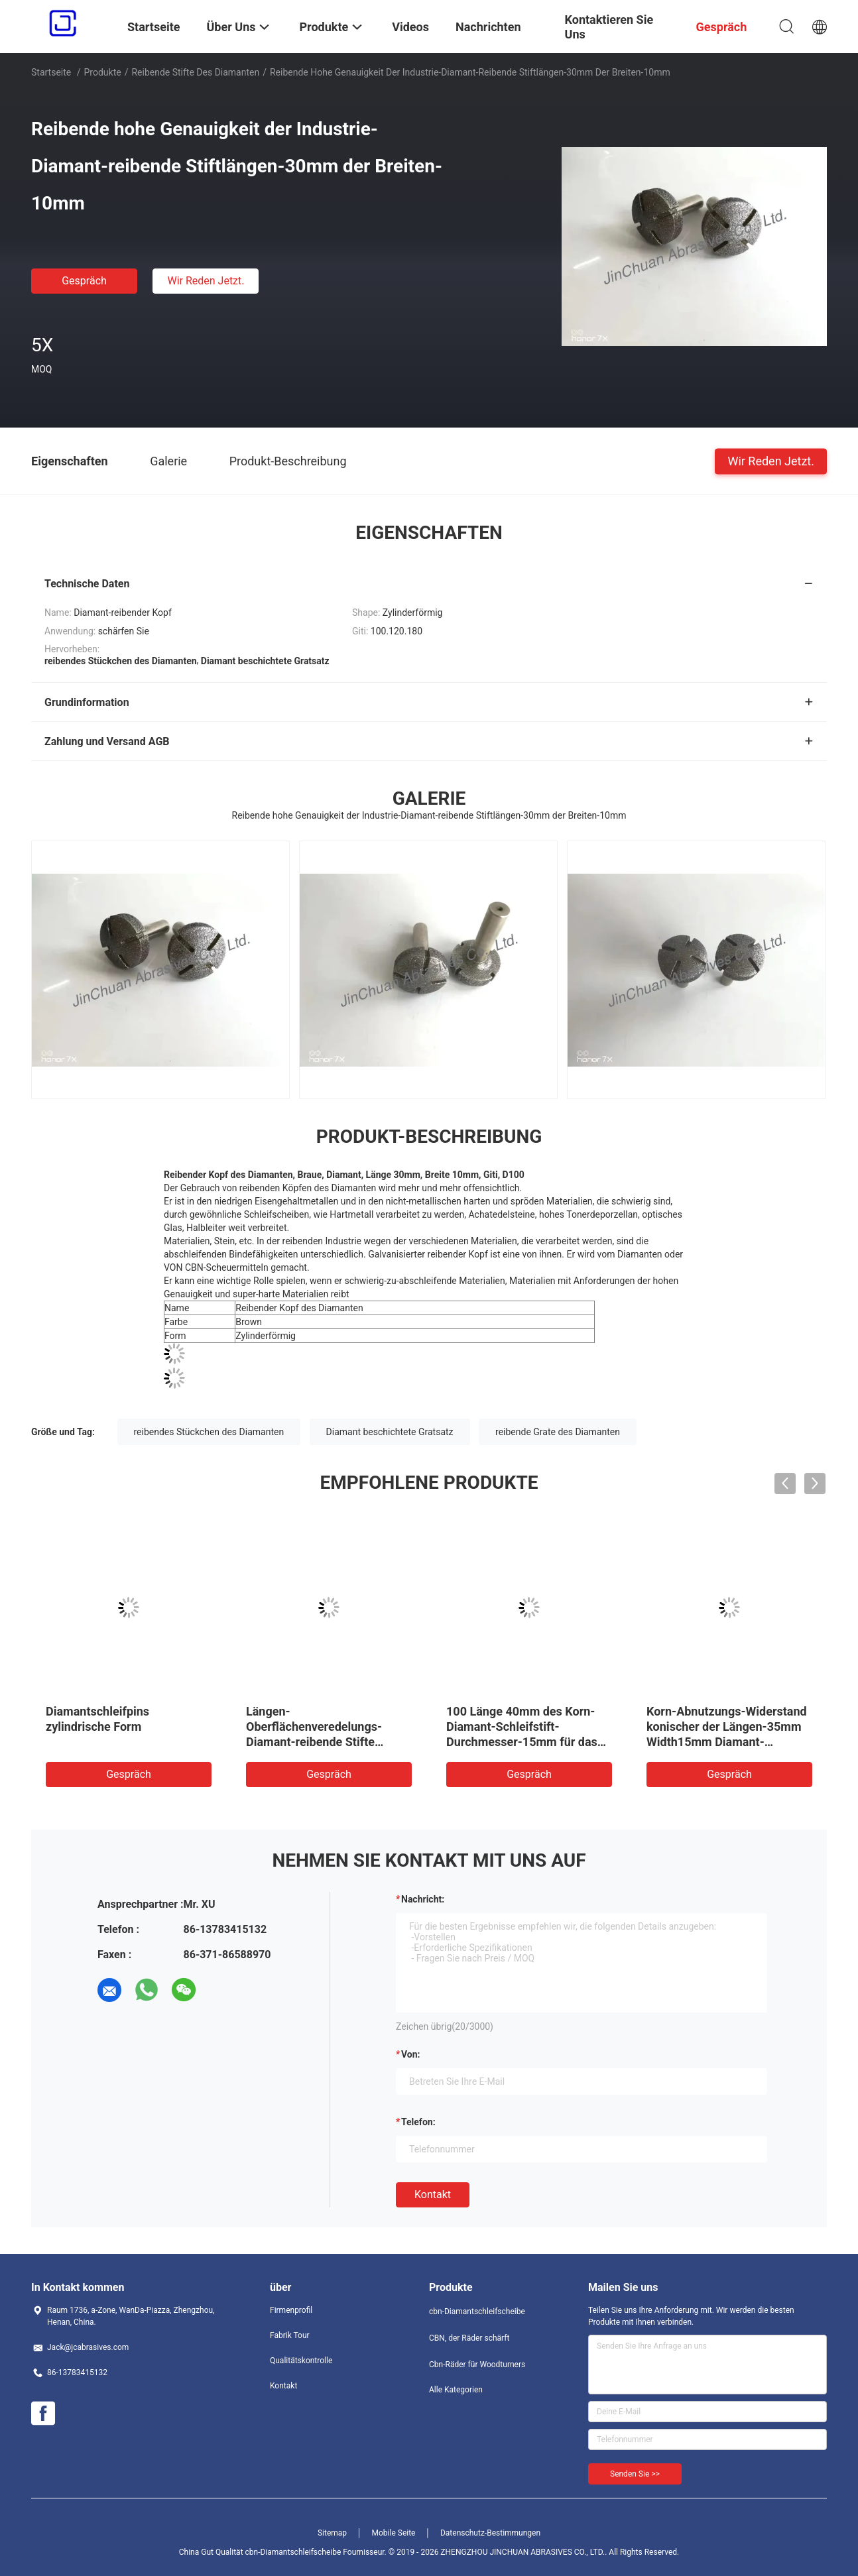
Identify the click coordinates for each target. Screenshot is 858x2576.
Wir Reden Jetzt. (205, 280)
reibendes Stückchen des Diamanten (209, 1432)
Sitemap (332, 2533)
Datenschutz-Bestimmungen (490, 2533)
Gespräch (84, 280)
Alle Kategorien (456, 2389)
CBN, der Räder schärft (469, 2338)
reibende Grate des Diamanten (557, 1432)
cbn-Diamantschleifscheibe (477, 2311)
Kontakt (432, 2194)
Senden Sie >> (635, 2474)
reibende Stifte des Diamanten (195, 72)
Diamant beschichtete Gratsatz (390, 1432)
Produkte (102, 72)
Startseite (51, 72)
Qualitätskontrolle (301, 2360)
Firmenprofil (291, 2310)
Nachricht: (422, 1899)
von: (410, 2054)
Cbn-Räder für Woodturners (477, 2364)
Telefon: (418, 2122)
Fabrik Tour (290, 2335)
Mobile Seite (394, 2533)
